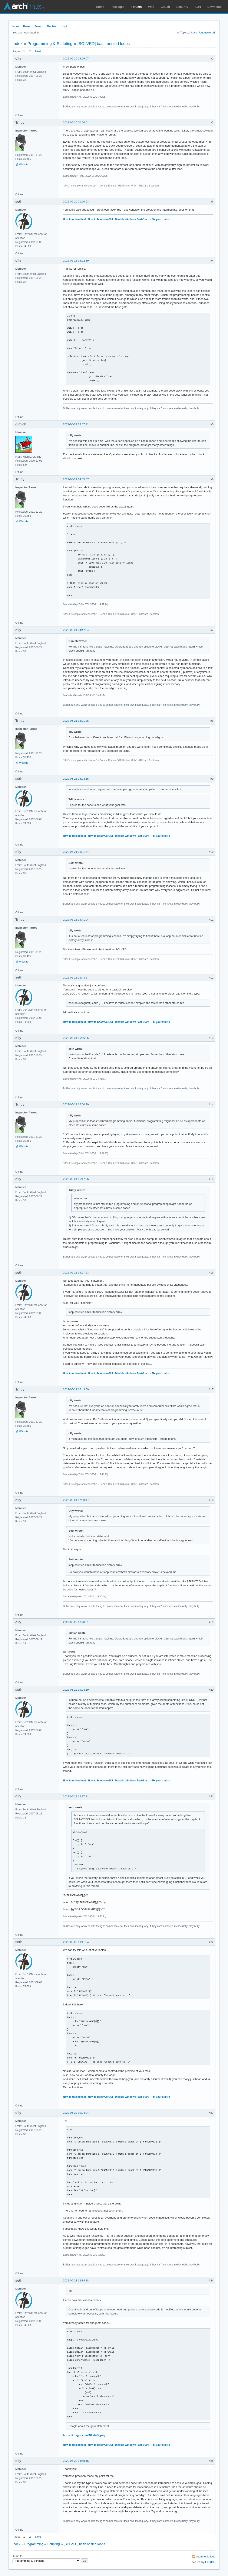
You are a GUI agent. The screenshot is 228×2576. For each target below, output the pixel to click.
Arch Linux (23, 6)
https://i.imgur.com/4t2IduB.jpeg (84, 2435)
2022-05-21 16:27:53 (76, 1272)
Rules (26, 26)
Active (193, 32)
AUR (198, 7)
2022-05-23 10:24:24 (76, 2112)
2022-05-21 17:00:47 (76, 1500)
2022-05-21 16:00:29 (76, 1104)
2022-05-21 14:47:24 (76, 630)
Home (100, 7)
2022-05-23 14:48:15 (76, 2460)
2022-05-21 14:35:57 (76, 479)
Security (182, 7)
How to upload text (74, 219)
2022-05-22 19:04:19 (76, 1689)
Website (23, 164)
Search (38, 26)
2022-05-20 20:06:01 (76, 122)
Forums (136, 7)
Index (15, 26)
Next (38, 51)
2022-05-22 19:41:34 (76, 1942)
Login (65, 26)
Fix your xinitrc (161, 219)
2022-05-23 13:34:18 (76, 2280)
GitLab (165, 7)
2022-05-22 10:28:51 (76, 1622)
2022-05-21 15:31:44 (76, 851)
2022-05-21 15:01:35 (76, 720)
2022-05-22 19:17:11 (76, 1796)
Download (214, 7)
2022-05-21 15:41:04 (76, 919)
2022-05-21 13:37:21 (76, 424)
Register (52, 26)
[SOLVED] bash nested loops (103, 43)
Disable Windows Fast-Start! (132, 219)
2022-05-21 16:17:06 (76, 1179)
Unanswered (207, 32)
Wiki (151, 7)
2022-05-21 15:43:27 (76, 977)
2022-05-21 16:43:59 (76, 1389)
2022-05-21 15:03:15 (76, 778)
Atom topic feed (205, 2556)
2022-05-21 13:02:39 (76, 260)
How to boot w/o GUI (100, 219)
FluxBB (210, 2562)
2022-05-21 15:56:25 (76, 1037)
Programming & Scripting (49, 43)
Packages (118, 7)
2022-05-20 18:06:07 (76, 58)
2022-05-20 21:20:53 (76, 201)
